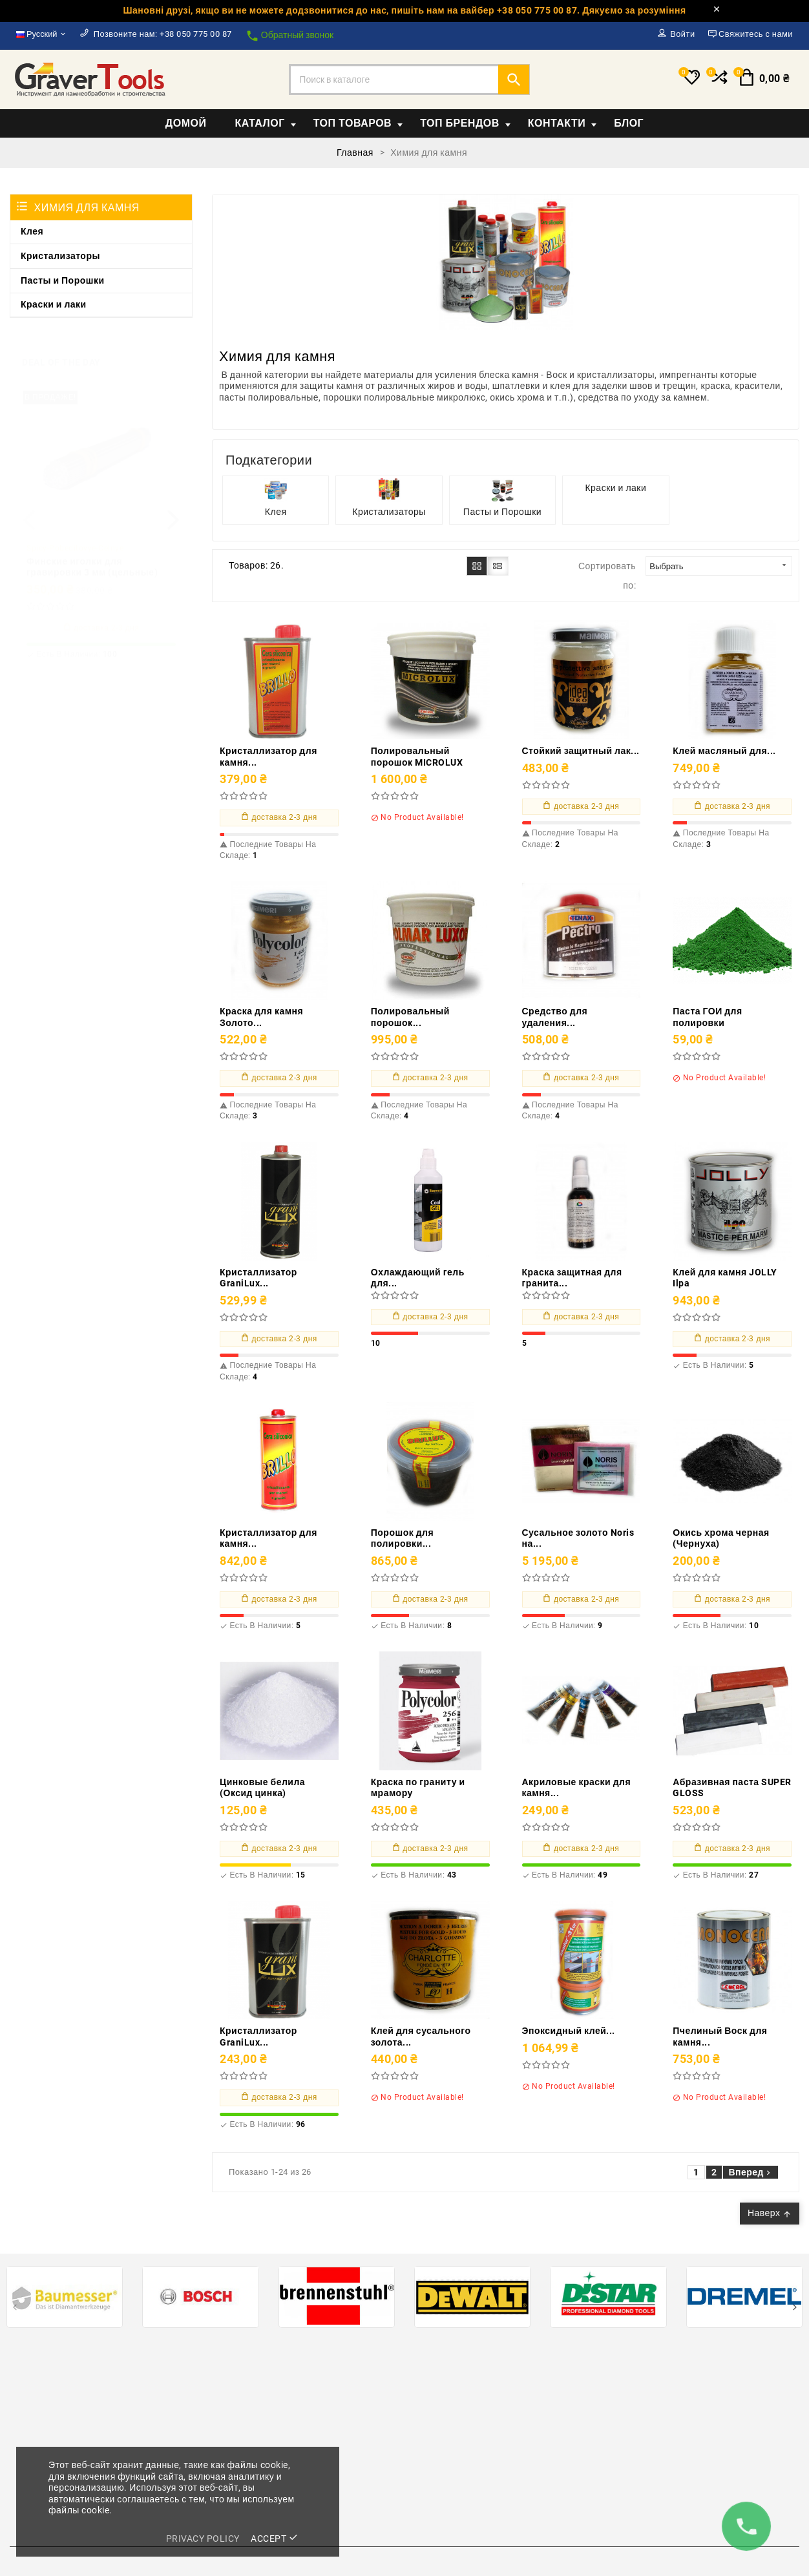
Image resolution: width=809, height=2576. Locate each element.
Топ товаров (358, 123)
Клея (32, 231)
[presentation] (29, 508)
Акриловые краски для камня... (576, 1788)
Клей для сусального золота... (421, 2036)
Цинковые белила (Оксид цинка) (262, 1788)
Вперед (750, 2172)
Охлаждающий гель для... (418, 1278)
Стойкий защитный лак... (581, 751)
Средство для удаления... (555, 1017)
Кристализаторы (60, 256)
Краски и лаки (54, 304)
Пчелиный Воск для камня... (720, 2036)
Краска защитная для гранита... (572, 1278)
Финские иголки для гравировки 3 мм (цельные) (92, 556)
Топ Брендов (465, 123)
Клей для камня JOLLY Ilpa (725, 1278)
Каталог (265, 123)
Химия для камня (87, 208)
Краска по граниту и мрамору (418, 1788)
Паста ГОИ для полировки (707, 1017)
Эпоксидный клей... (568, 2031)
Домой (186, 123)
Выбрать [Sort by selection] (718, 566)
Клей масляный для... (724, 751)
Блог (629, 123)
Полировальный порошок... (410, 1017)
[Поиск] (409, 79)
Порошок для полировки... (402, 1538)
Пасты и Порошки (63, 280)
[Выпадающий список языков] (41, 34)
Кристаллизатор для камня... (268, 757)
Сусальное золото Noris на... (578, 1538)
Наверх (770, 2213)
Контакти (562, 123)
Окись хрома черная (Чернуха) (721, 1538)
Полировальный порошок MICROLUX (417, 757)
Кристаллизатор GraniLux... (258, 1278)
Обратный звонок (289, 36)
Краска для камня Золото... (261, 1017)
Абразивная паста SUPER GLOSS (732, 1788)
